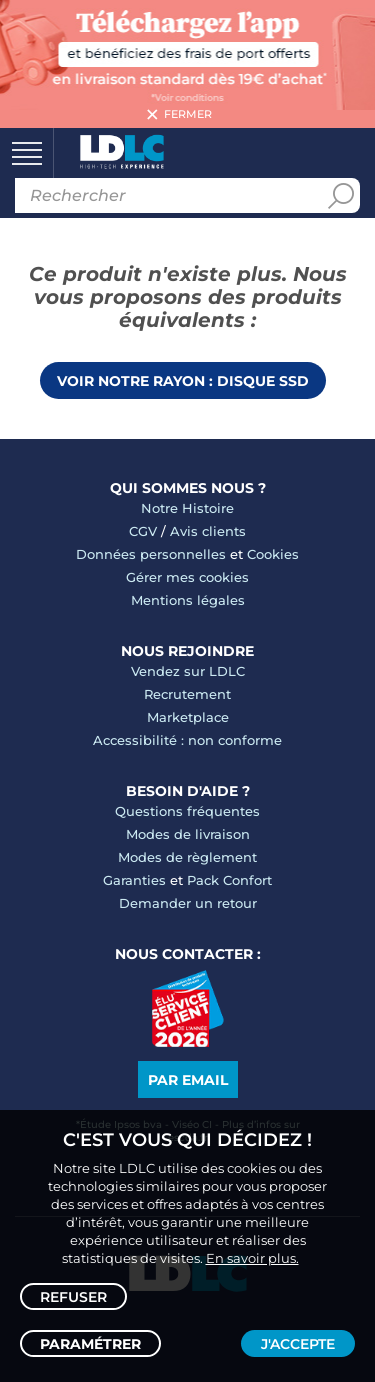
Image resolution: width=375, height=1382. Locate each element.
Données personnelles (151, 554)
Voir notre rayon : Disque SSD (183, 381)
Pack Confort (229, 880)
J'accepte (298, 1344)
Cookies (273, 554)
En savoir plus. (252, 1258)
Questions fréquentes (187, 811)
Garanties (134, 880)
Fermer (188, 115)
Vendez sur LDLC (188, 671)
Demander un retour (188, 903)
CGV (143, 531)
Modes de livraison (188, 834)
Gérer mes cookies (187, 577)
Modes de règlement (187, 857)
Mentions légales (188, 600)
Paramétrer (90, 1344)
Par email (188, 1080)
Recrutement (187, 694)
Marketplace (188, 717)
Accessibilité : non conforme (187, 740)
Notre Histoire (187, 508)
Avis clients (208, 531)
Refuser (73, 1297)
